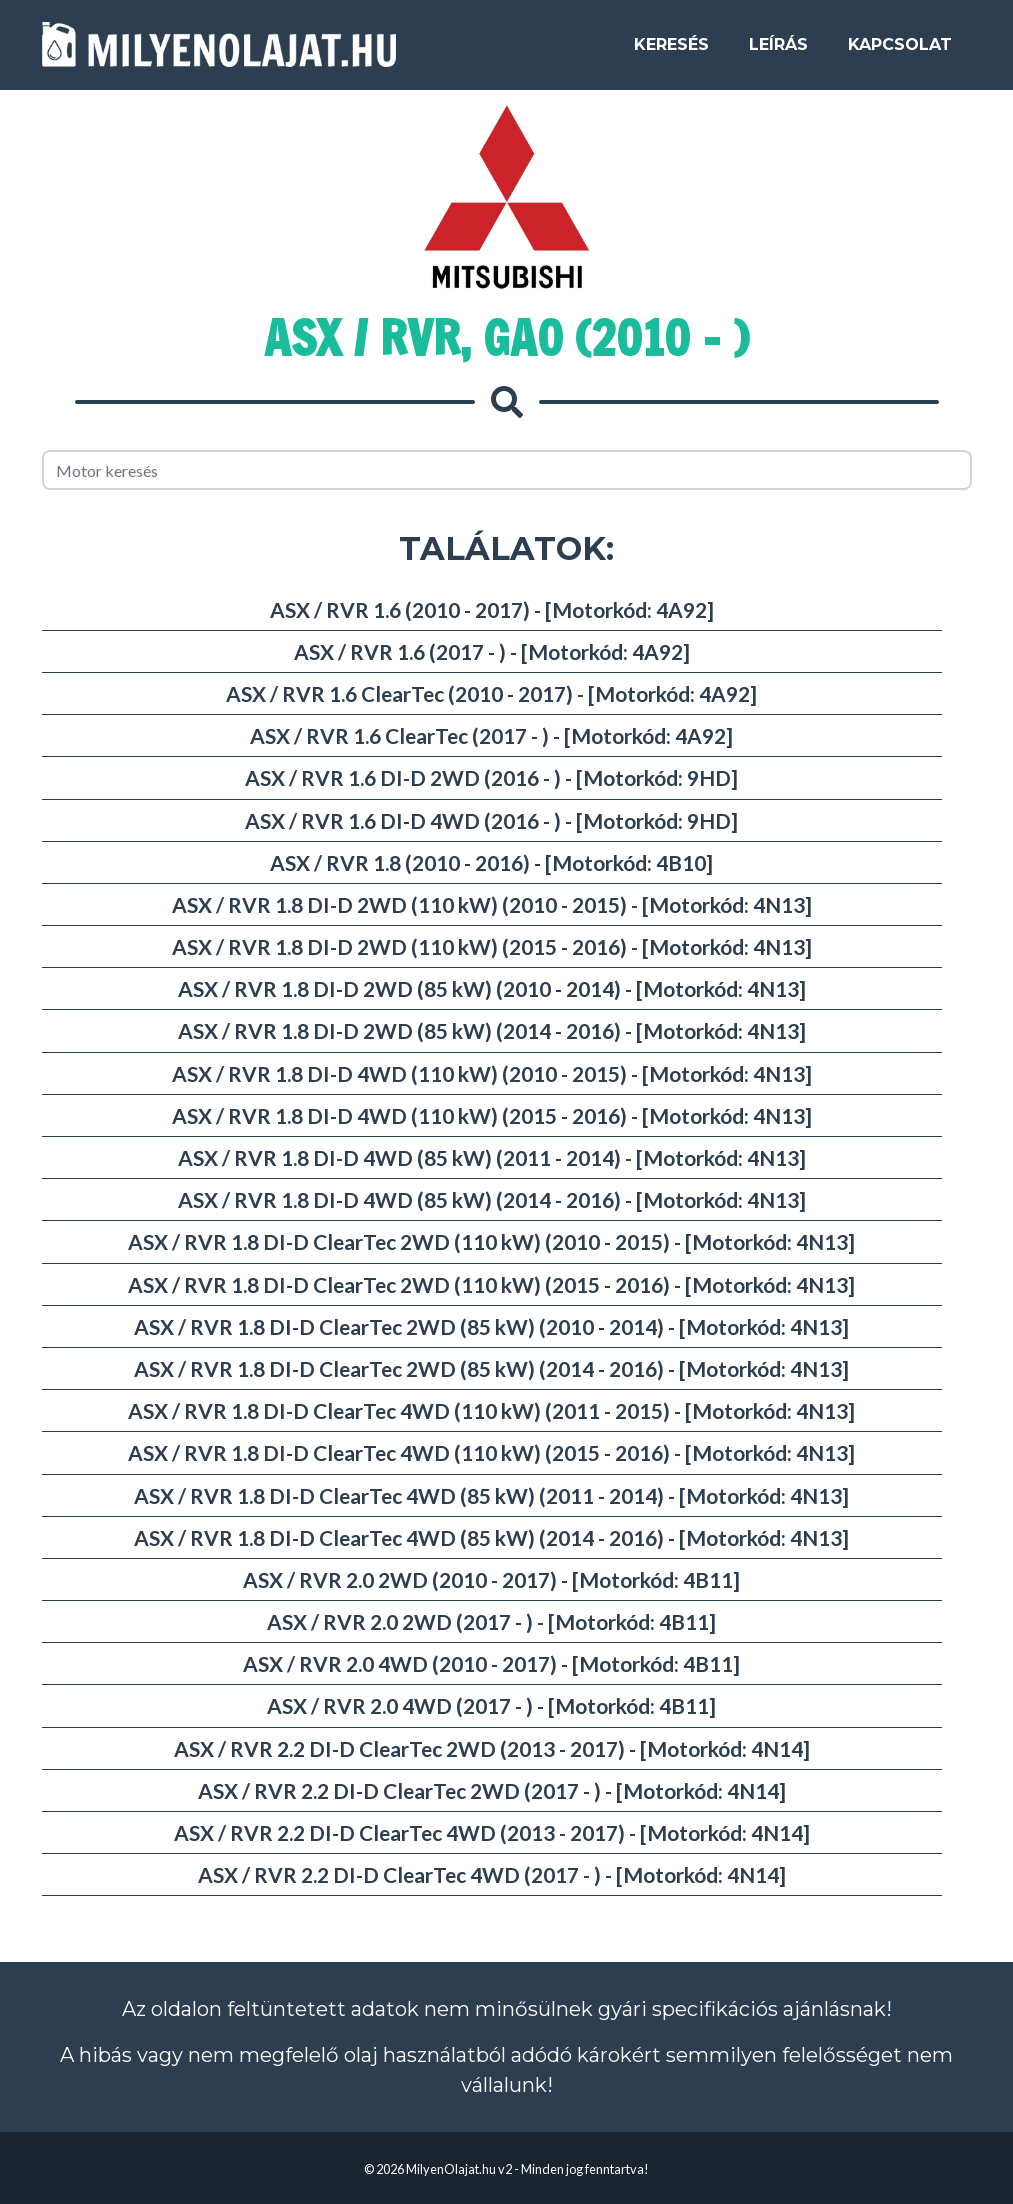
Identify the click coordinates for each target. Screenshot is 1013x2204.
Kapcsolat (900, 51)
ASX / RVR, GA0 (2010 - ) (506, 338)
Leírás (778, 51)
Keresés (671, 51)
